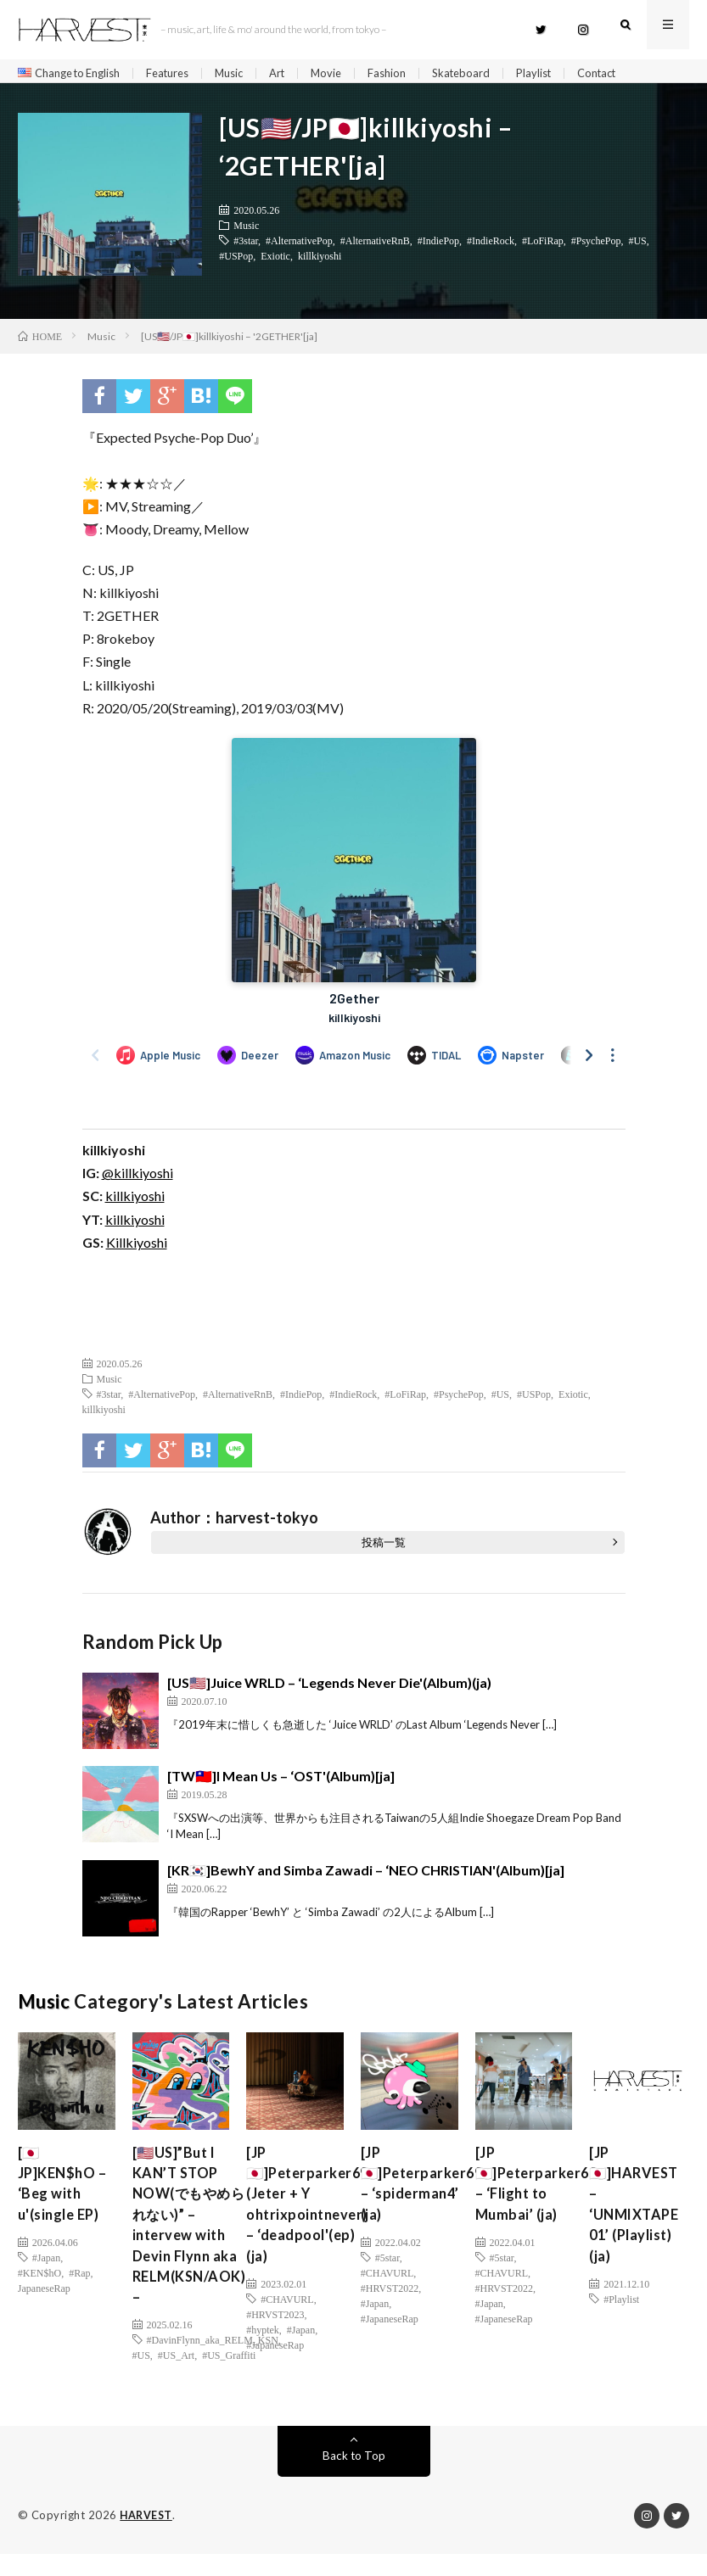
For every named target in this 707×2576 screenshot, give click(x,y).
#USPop (236, 261)
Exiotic (275, 261)
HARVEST (147, 2538)
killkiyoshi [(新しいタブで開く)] (135, 1201)
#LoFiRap (543, 246)
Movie (350, 73)
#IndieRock (490, 246)
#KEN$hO (39, 2286)
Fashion (412, 73)
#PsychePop (596, 246)
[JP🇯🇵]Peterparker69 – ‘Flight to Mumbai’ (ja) (541, 2193)
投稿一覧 (384, 1548)
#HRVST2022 (389, 2301)
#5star (387, 2271)
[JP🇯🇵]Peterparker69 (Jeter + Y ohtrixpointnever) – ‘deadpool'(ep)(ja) (312, 2216)
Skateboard (489, 73)
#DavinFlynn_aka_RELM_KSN (212, 2362)
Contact (633, 73)
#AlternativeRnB (375, 246)
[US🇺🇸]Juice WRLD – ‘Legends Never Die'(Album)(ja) (329, 1688)
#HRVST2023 (275, 2332)
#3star (245, 246)
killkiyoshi (319, 261)
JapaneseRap (44, 2301)
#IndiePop (438, 246)
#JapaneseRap (275, 2362)
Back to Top (353, 2478)
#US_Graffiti (228, 2377)
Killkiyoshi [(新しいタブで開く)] (136, 1248)
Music (247, 73)
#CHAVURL (287, 2316)
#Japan (46, 2271)
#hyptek (262, 2347)
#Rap (79, 2286)
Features (181, 73)
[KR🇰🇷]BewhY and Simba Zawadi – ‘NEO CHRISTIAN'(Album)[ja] (365, 1876)
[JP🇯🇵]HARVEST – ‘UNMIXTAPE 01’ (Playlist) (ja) (638, 2216)
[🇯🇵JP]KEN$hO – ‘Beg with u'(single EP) (66, 2193)
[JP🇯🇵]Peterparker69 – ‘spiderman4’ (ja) (426, 2193)
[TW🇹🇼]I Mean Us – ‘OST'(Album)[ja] (281, 1782)
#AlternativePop (299, 246)
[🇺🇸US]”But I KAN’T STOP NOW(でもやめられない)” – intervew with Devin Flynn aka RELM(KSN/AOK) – (194, 2238)
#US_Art (176, 2377)
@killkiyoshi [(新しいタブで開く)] (137, 1179)
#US (637, 246)
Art (298, 73)
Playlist (566, 73)
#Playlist (621, 2316)
